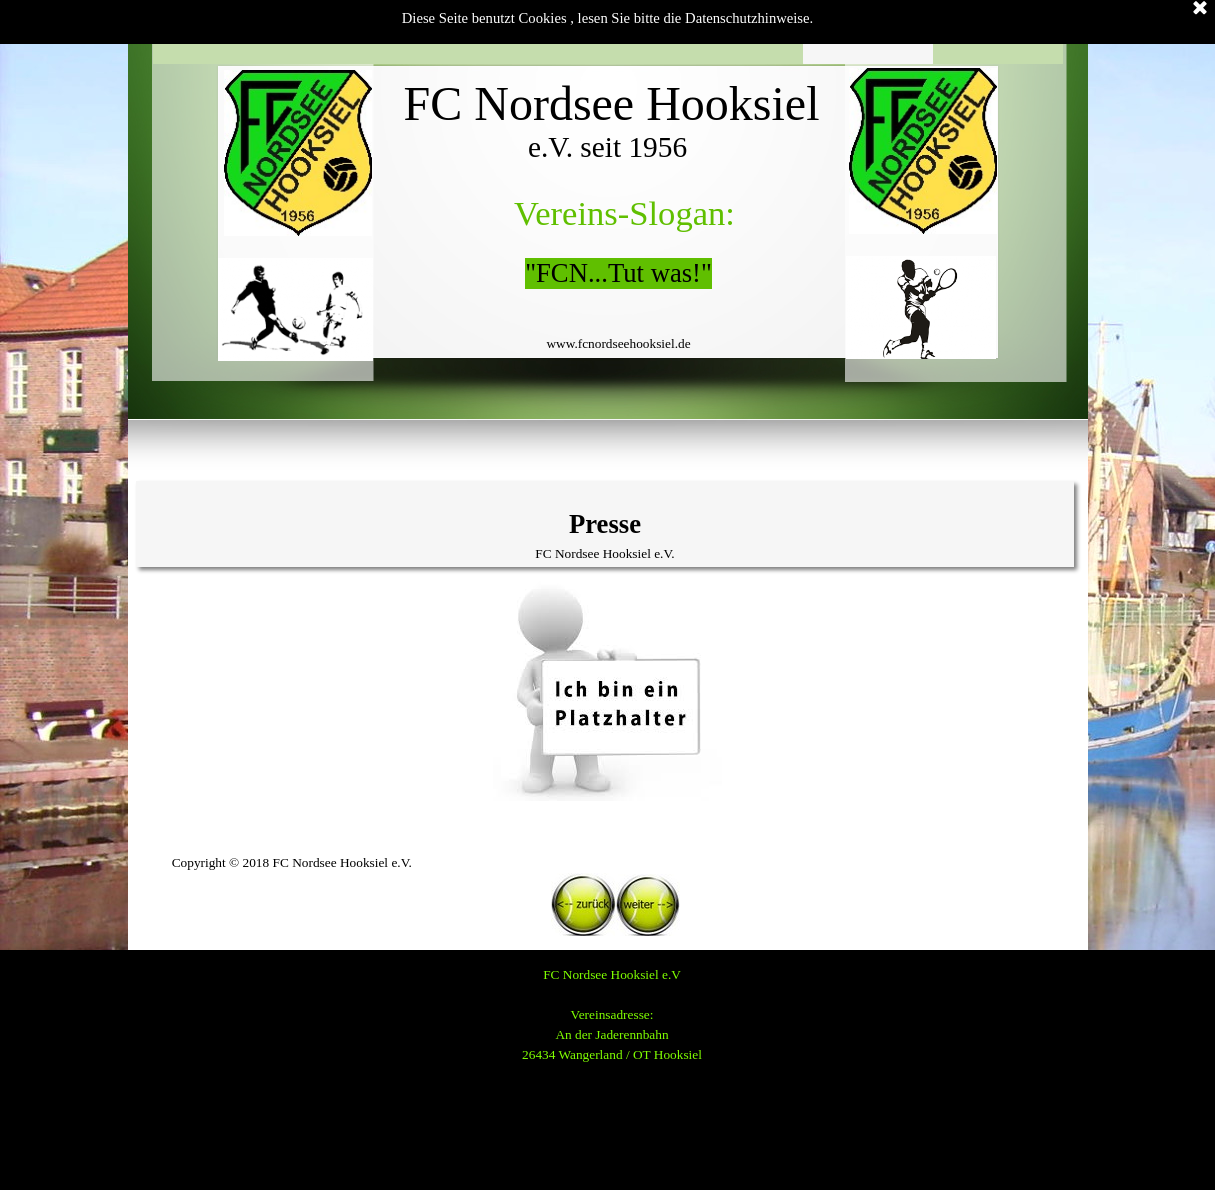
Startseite (217, 32)
